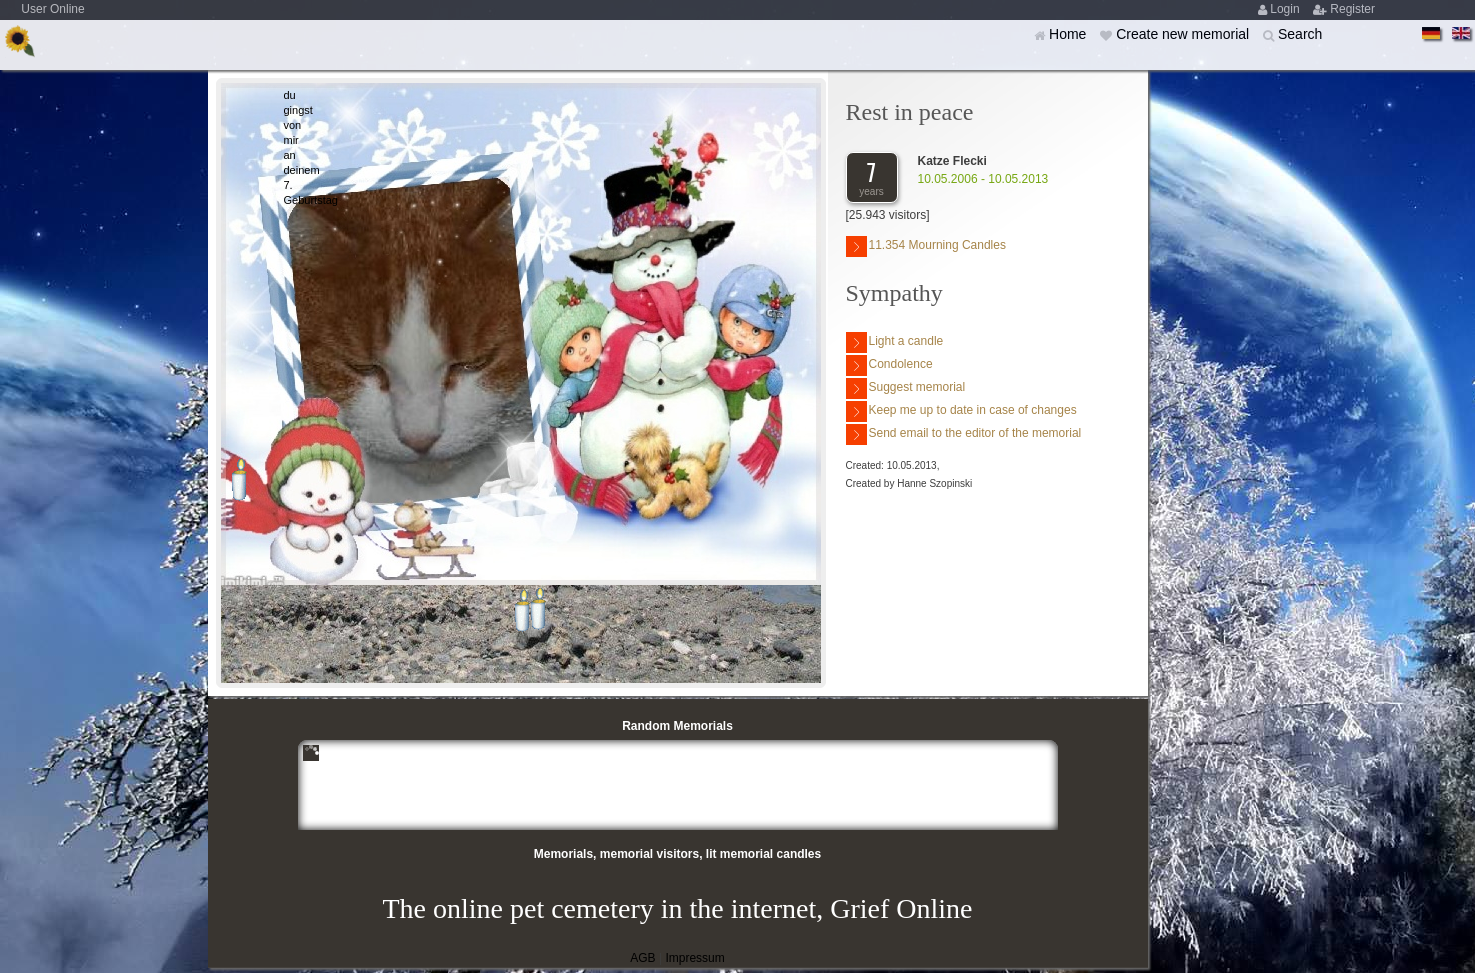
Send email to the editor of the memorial (964, 434)
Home (1069, 34)
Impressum (694, 958)
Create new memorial (1184, 34)
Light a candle (895, 342)
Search (1300, 34)
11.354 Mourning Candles (926, 246)
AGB (642, 958)
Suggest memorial (906, 388)
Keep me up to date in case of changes (961, 411)
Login (1286, 9)
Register (1352, 9)
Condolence (889, 365)
